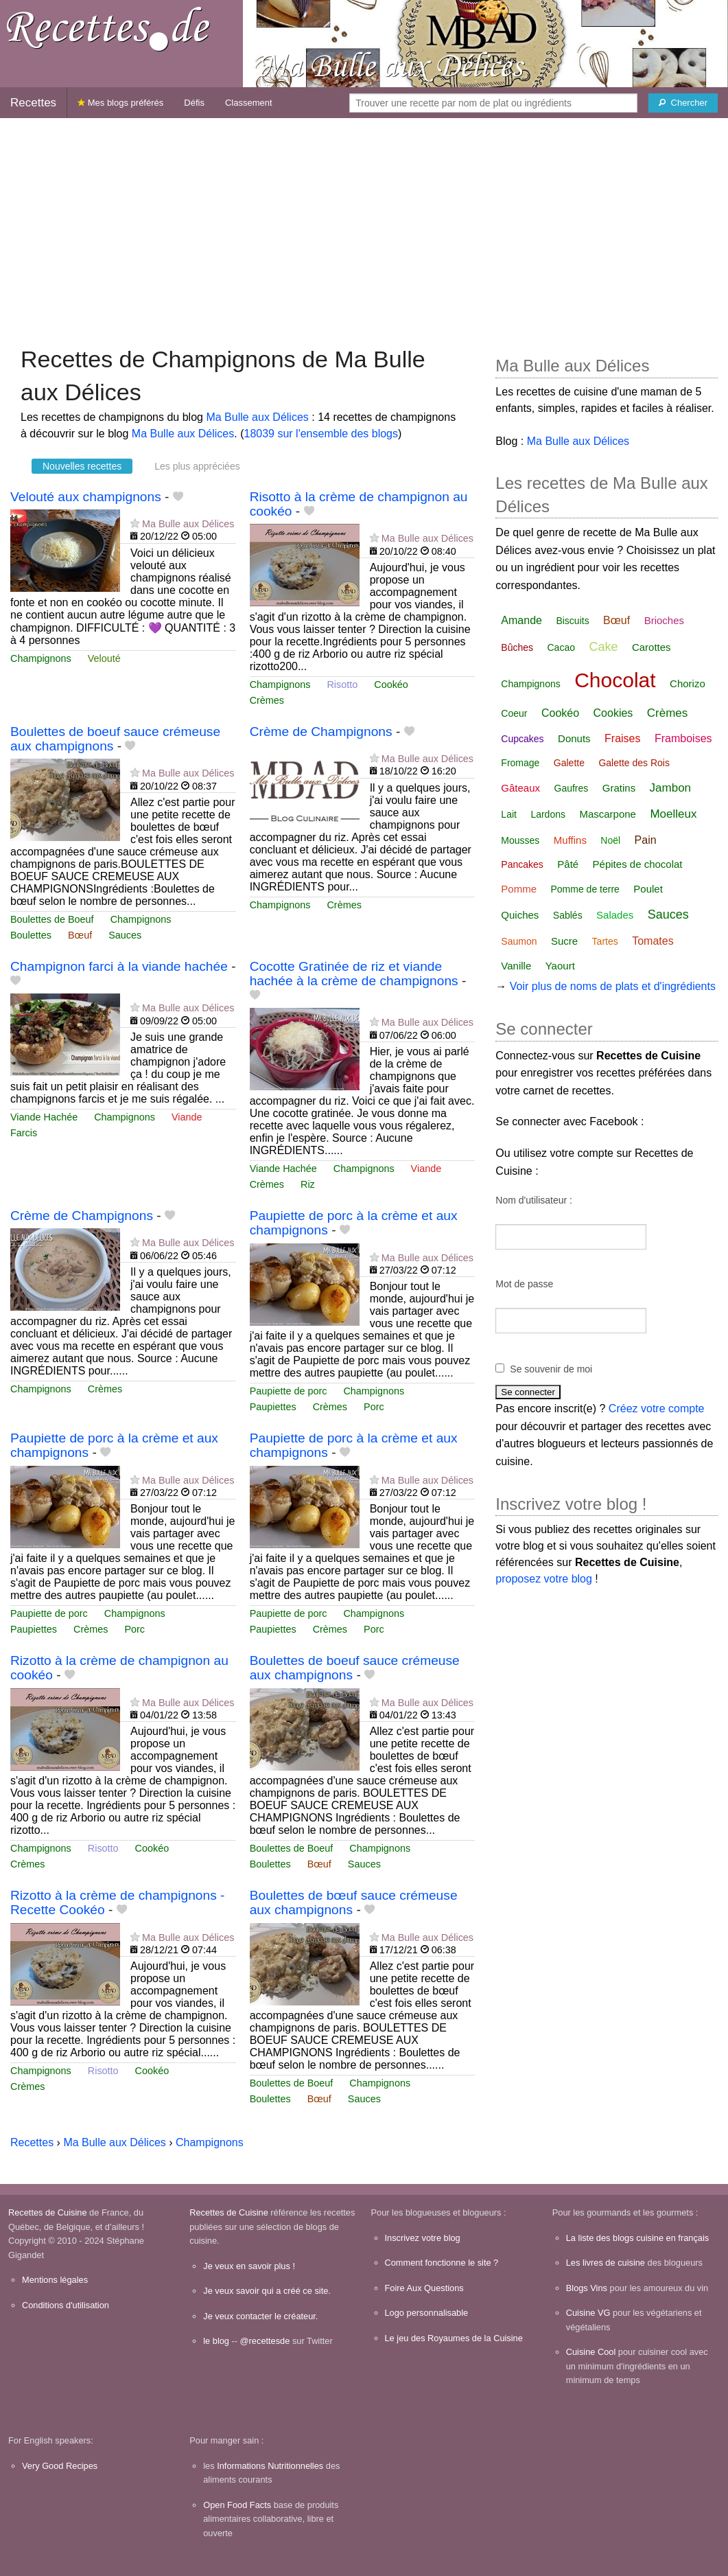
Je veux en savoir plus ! (249, 2266)
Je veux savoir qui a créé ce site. (267, 2291)
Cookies (613, 713)
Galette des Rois (634, 762)
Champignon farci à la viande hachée (119, 966)
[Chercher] (683, 103)
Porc (374, 1406)
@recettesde (265, 2341)
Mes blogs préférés (120, 102)
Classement (248, 102)
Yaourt (560, 965)
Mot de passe (524, 1283)
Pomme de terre (584, 889)
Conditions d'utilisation (65, 2305)
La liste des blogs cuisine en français (637, 2238)
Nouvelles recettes (82, 466)
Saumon (519, 941)
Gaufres (571, 788)
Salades (614, 915)
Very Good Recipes (59, 2466)
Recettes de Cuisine (47, 2212)
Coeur (514, 713)
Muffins (570, 840)
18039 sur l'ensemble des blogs (321, 433)
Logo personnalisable (427, 2313)
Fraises (622, 738)
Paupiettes (273, 1406)
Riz (308, 1184)
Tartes (605, 941)
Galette (569, 762)
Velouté (104, 658)
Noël (610, 840)
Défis (194, 102)
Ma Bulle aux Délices (257, 417)
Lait (509, 814)
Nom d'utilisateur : (533, 1200)
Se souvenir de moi (551, 1369)
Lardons (547, 814)
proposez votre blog (543, 1579)
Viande (187, 1117)
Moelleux (673, 813)
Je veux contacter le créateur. (260, 2316)
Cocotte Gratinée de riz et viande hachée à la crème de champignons (354, 973)
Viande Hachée (44, 1117)
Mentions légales (55, 2280)
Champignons (40, 658)
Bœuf (80, 935)
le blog (216, 2341)
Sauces (124, 935)
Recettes (33, 102)
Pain (646, 840)
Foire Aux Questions (424, 2288)
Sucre (564, 941)
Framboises (683, 738)
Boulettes (30, 935)
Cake (603, 647)
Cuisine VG (588, 2313)
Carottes (651, 647)
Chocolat (614, 680)
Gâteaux (520, 788)
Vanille (516, 965)
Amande (521, 620)
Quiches (520, 915)
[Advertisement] (364, 225)
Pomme (519, 889)
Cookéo (391, 684)
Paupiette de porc (288, 1390)
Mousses (520, 840)
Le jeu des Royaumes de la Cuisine (454, 2338)
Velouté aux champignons (85, 497)
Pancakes (522, 864)
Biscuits (572, 620)
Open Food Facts (237, 2505)
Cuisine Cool (591, 2352)
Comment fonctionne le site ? (442, 2262)
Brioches (664, 620)
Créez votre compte (657, 1408)
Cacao (561, 647)
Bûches (517, 647)
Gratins (618, 788)
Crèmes (267, 700)
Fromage (520, 762)
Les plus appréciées (197, 466)
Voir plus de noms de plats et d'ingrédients (613, 986)
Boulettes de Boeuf (52, 919)
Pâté (567, 864)
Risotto (342, 684)
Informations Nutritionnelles (270, 2466)
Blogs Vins (586, 2288)
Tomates (652, 941)
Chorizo (687, 683)
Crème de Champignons (321, 731)
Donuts (574, 738)
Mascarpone (607, 814)
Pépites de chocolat (638, 864)
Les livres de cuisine (605, 2262)
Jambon (670, 787)
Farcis (23, 1132)
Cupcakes (522, 738)
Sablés (568, 915)
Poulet (648, 889)
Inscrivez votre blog (422, 2238)
